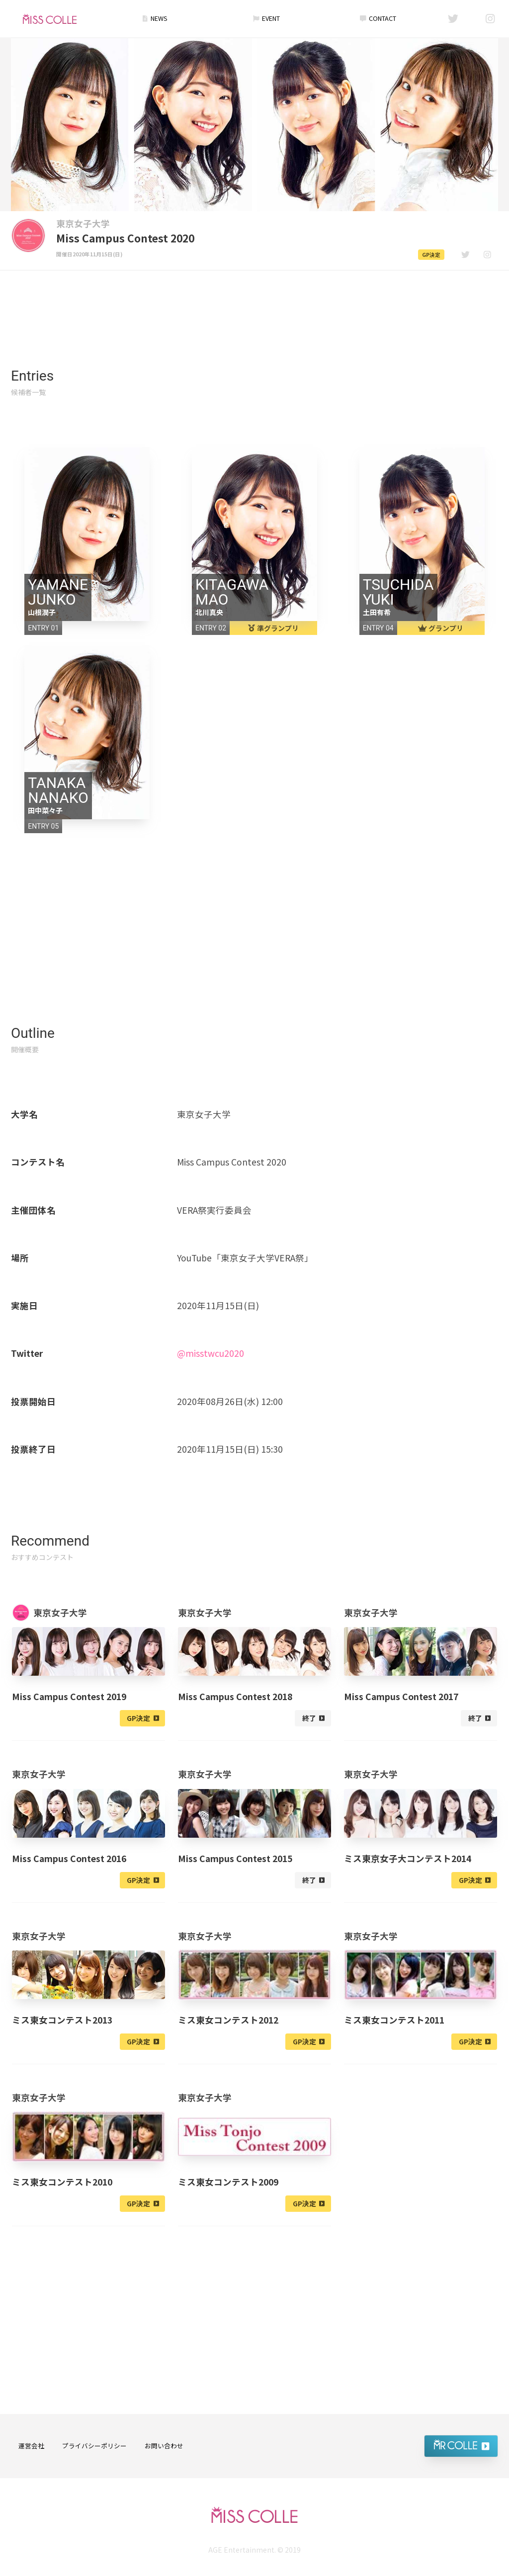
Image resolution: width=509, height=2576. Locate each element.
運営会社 (31, 2445)
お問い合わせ (164, 2445)
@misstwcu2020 (210, 1353)
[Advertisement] (254, 299)
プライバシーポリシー (94, 2445)
